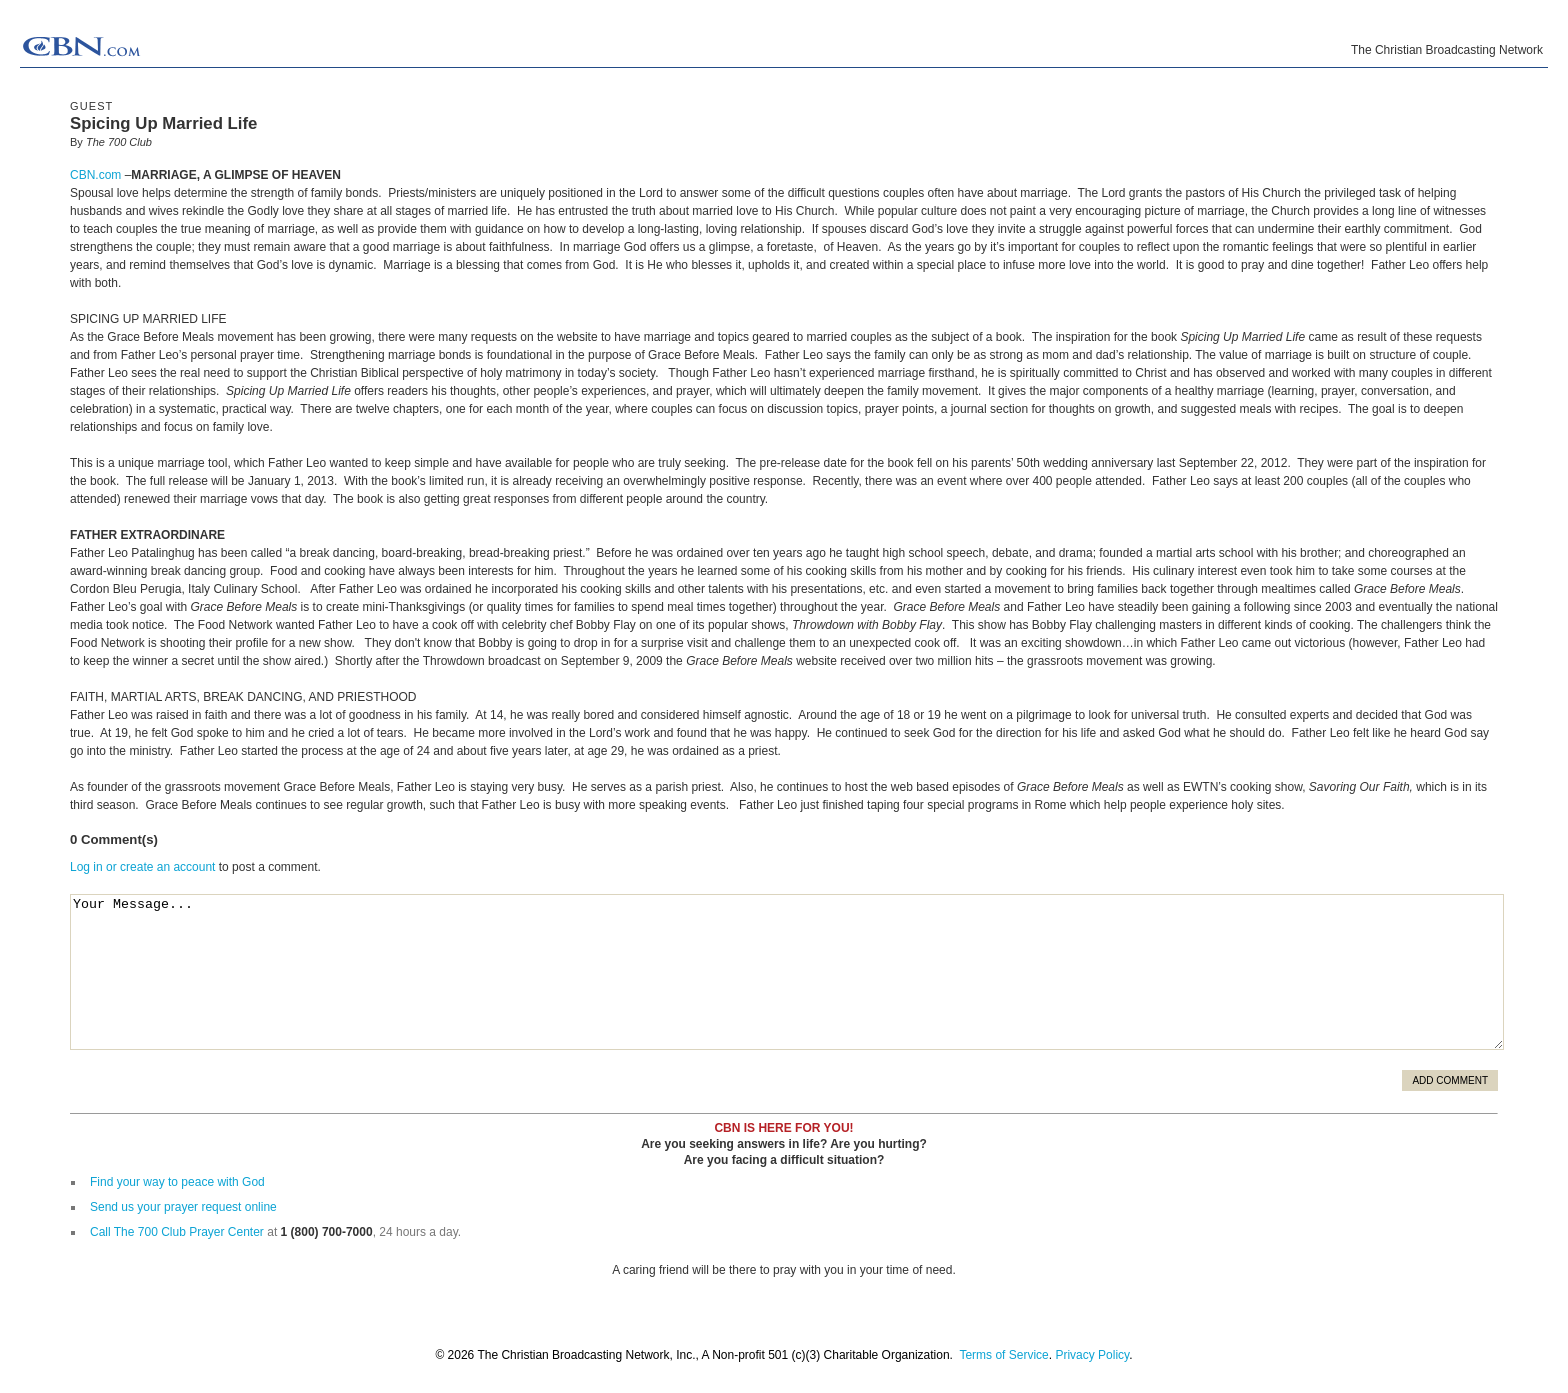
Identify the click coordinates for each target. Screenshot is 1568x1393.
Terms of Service (1003, 1355)
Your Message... (787, 972)
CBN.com (95, 175)
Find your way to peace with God (177, 1182)
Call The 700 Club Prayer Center (177, 1232)
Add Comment (1450, 1080)
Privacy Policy (1092, 1355)
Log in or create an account (142, 867)
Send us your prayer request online (183, 1207)
